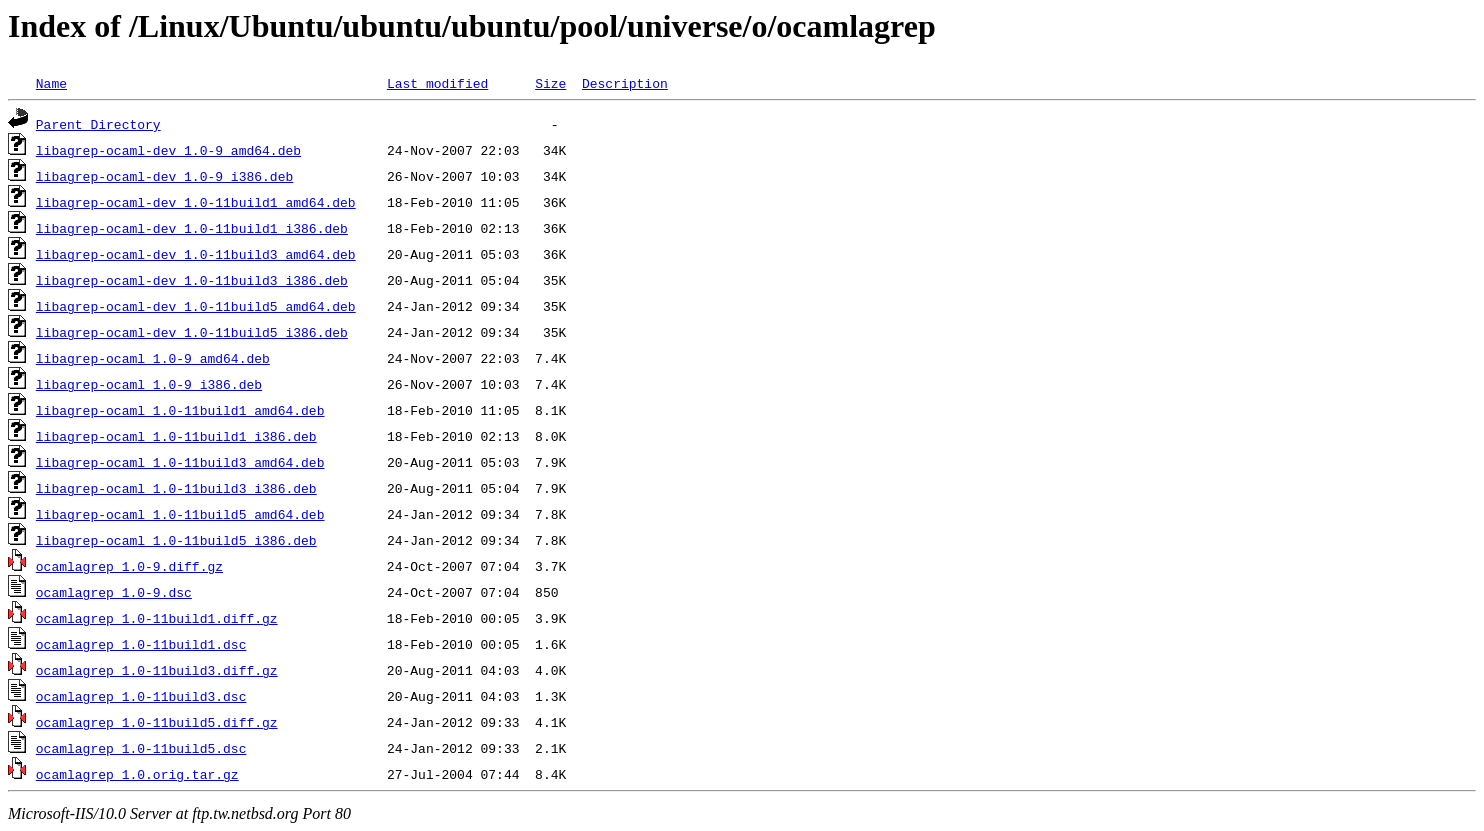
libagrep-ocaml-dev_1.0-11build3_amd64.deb (196, 254)
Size (550, 83)
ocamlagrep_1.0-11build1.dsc (141, 644)
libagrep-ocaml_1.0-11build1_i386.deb (176, 436)
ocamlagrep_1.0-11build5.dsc (141, 748)
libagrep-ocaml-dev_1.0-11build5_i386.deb (192, 332)
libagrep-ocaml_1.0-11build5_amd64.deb (180, 514)
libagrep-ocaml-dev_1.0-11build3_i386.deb (192, 280)
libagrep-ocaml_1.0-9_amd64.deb (153, 358)
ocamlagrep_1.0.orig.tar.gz (137, 774)
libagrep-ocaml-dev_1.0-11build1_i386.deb (192, 228)
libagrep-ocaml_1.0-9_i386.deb (149, 384)
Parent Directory (98, 124)
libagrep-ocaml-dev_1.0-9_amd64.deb (168, 150)
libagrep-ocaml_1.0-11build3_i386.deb (176, 488)
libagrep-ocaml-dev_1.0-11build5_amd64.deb (196, 306)
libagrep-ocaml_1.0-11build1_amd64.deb (180, 410)
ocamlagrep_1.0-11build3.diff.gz (157, 670)
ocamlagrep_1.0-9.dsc (114, 592)
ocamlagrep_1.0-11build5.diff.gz (157, 722)
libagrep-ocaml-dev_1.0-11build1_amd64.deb (196, 202)
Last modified (437, 83)
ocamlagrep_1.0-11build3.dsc (141, 696)
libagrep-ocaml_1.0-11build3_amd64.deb (180, 462)
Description (625, 83)
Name (51, 83)
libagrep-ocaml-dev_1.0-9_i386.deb (164, 176)
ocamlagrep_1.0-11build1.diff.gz (157, 618)
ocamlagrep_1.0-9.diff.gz (129, 566)
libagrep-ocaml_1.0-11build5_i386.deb (176, 540)
